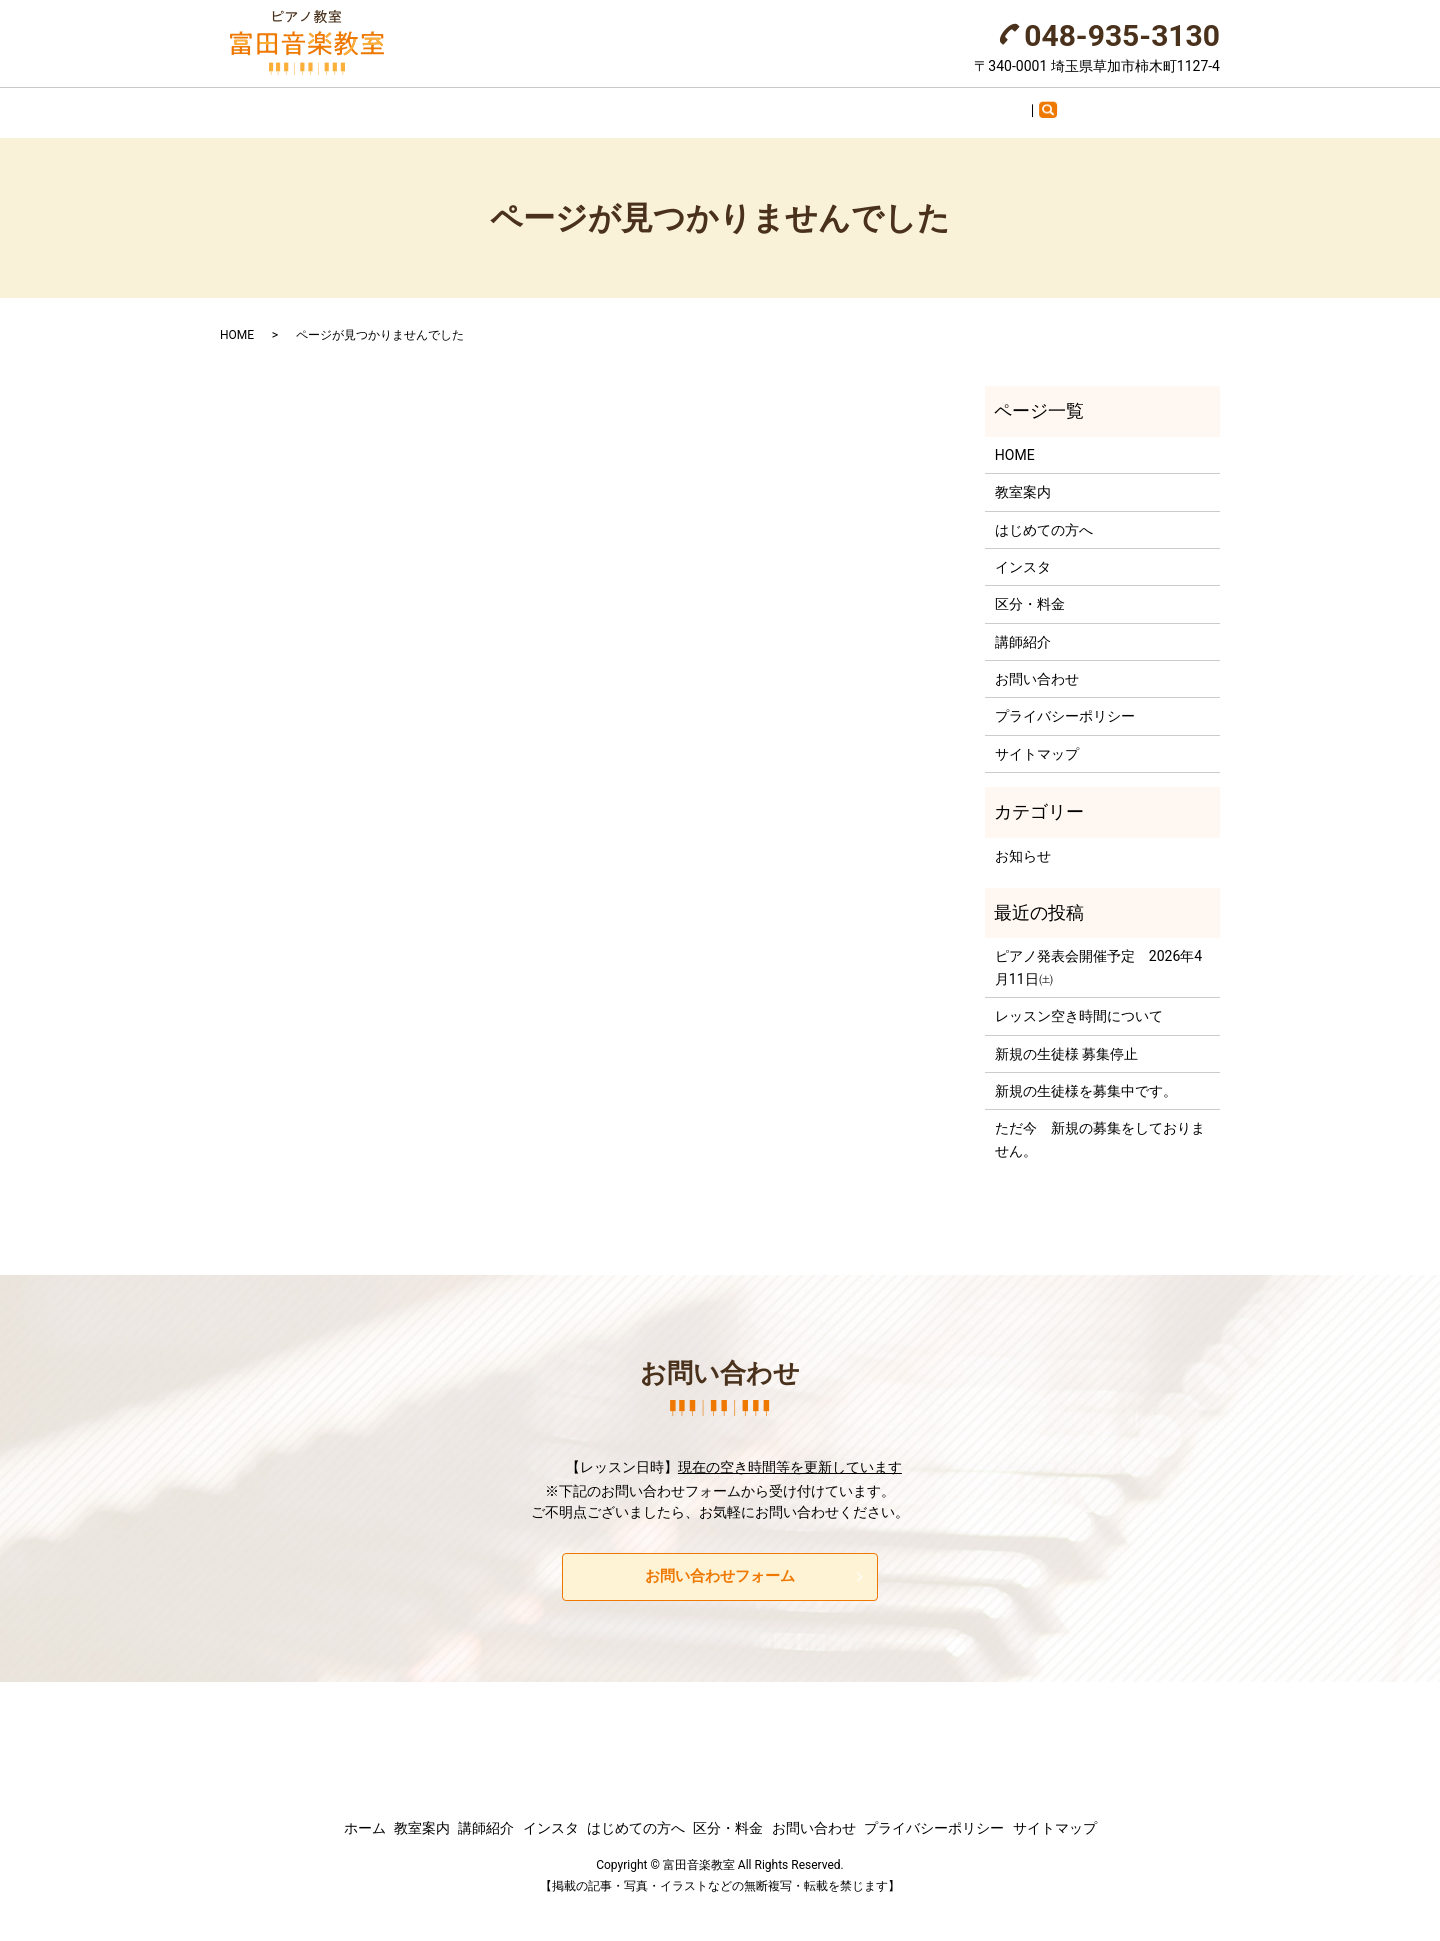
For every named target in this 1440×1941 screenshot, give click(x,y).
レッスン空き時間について (1079, 1003)
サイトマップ (1037, 740)
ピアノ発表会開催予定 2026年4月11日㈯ (1098, 954)
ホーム (392, 105)
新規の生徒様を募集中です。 (1086, 1078)
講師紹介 (565, 105)
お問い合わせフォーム (720, 1563)
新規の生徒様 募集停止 (1066, 1040)
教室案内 (475, 105)
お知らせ (1023, 842)
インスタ (654, 105)
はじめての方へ (765, 105)
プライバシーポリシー (1065, 703)
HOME (237, 322)
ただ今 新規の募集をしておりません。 (1100, 1126)
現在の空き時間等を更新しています (790, 1454)
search (1077, 109)
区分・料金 (882, 105)
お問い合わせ (993, 105)
